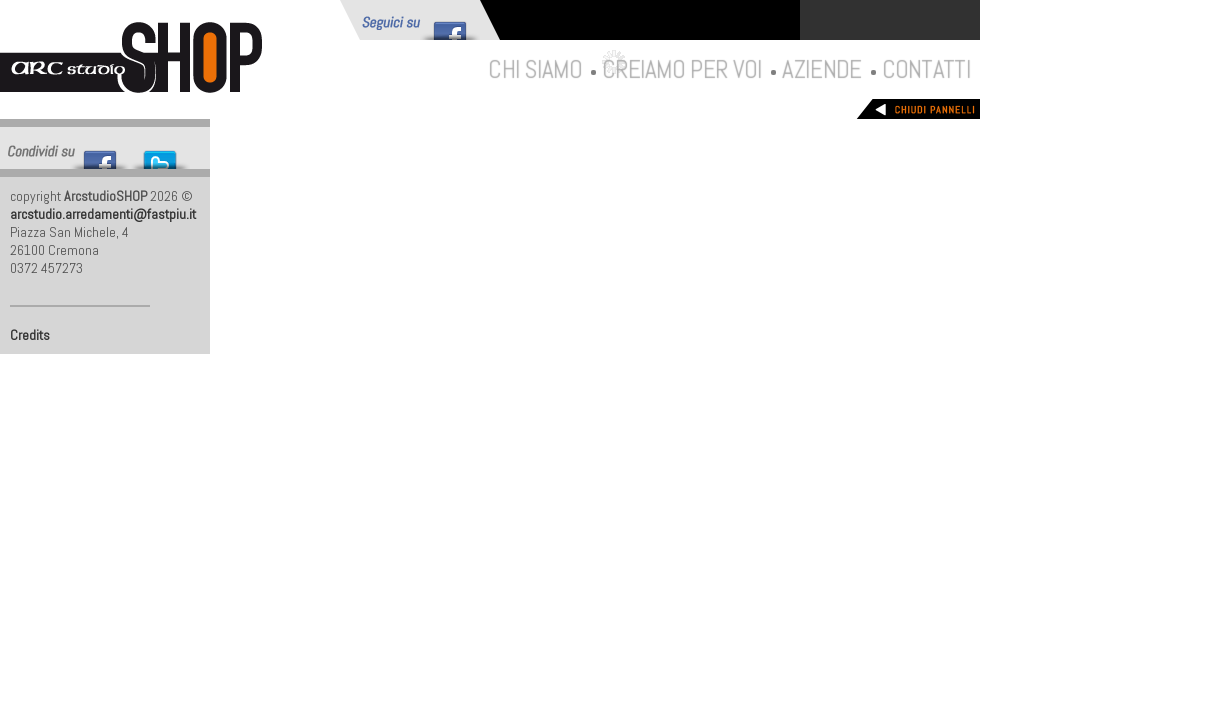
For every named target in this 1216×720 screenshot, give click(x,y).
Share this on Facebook (100, 154)
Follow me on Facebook (450, 25)
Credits (30, 335)
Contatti (925, 68)
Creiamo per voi (681, 68)
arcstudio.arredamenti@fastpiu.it (103, 214)
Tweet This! (160, 154)
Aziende (820, 68)
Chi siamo (534, 68)
